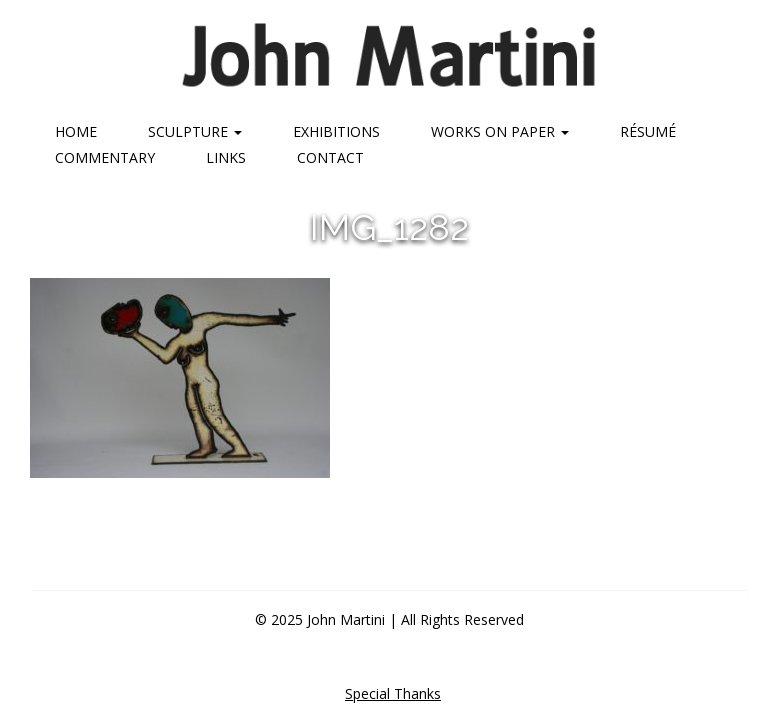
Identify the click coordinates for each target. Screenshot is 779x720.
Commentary (105, 157)
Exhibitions (336, 131)
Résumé (648, 131)
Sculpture (195, 131)
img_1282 (389, 227)
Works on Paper (500, 131)
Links (226, 157)
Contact (330, 157)
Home (76, 131)
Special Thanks (393, 693)
